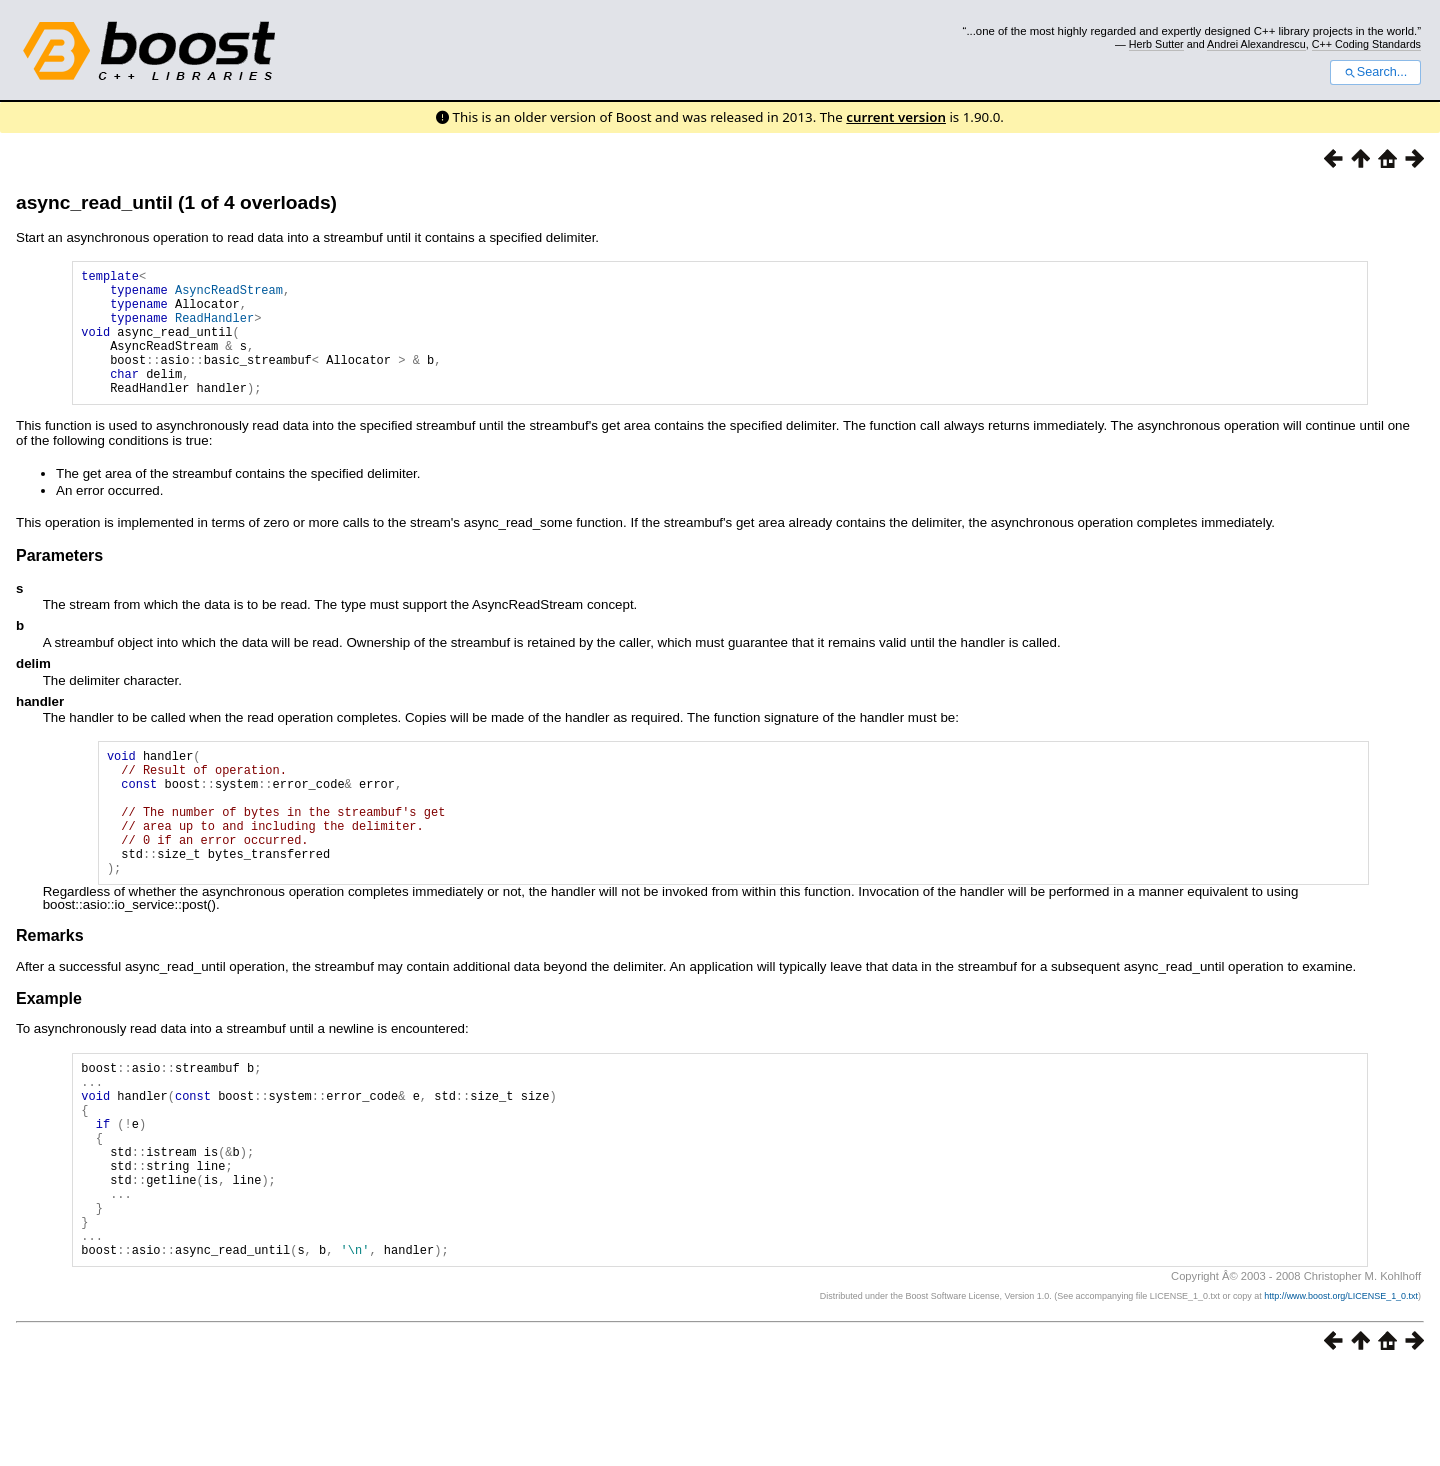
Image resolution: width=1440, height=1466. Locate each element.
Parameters (59, 582)
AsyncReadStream (229, 295)
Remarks (50, 989)
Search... (1375, 72)
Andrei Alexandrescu (1256, 44)
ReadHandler (214, 329)
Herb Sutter (1156, 44)
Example (49, 1052)
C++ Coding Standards (1366, 44)
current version (896, 117)
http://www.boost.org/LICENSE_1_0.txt (1341, 1392)
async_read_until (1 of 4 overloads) (176, 202)
